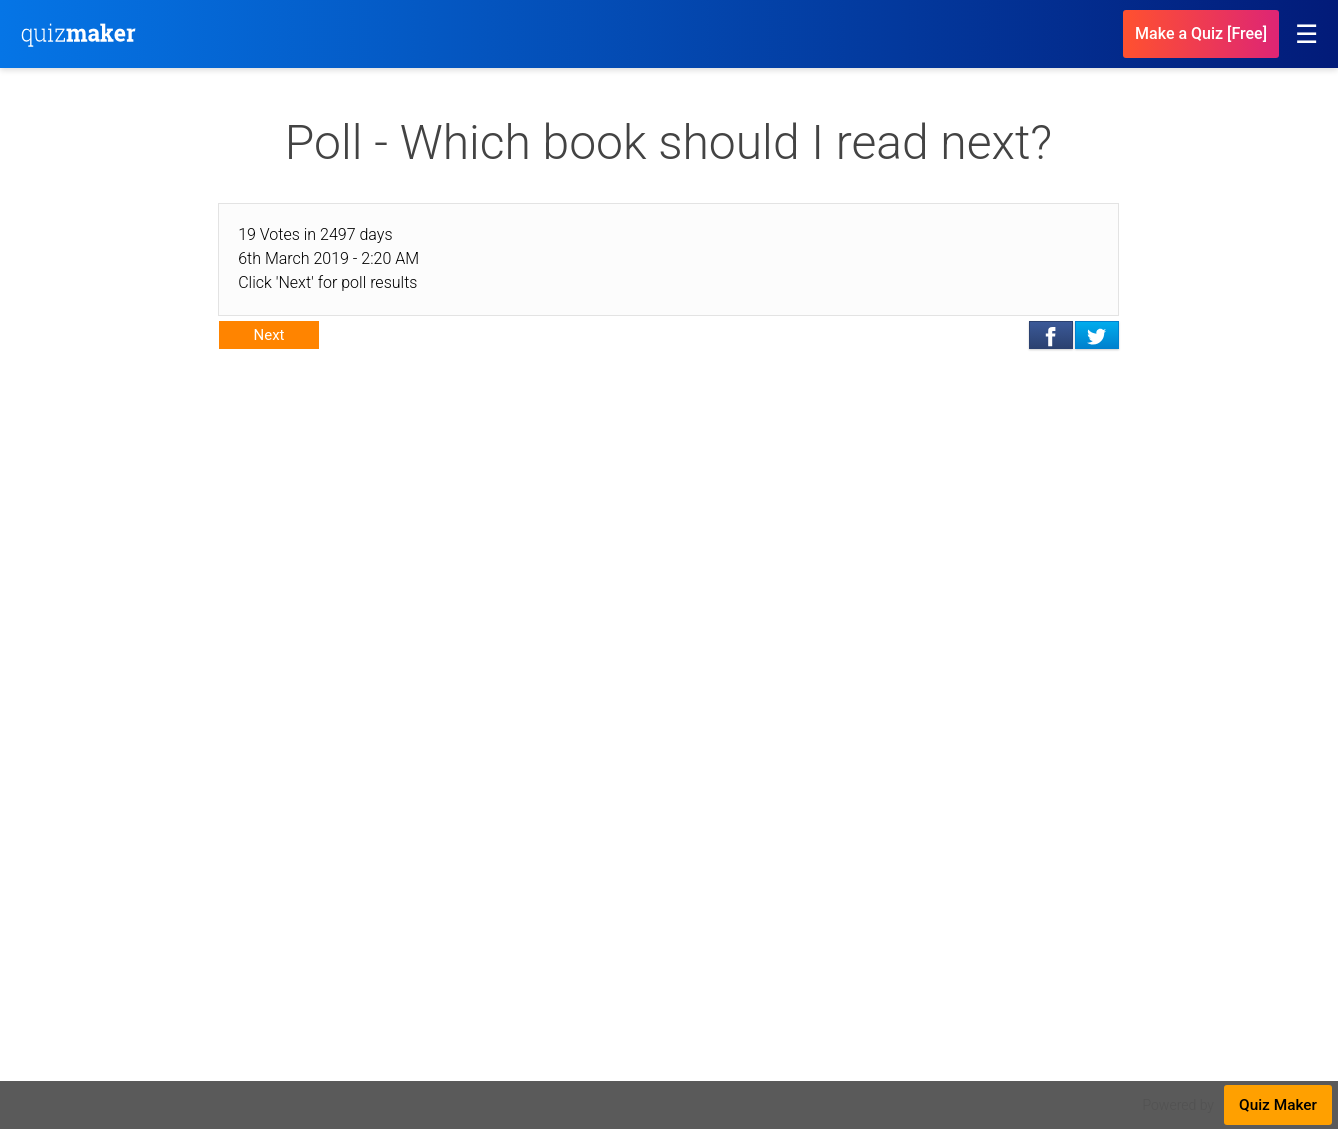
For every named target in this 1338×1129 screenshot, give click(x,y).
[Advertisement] (669, 534)
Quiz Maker (1278, 1105)
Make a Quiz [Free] (1201, 33)
